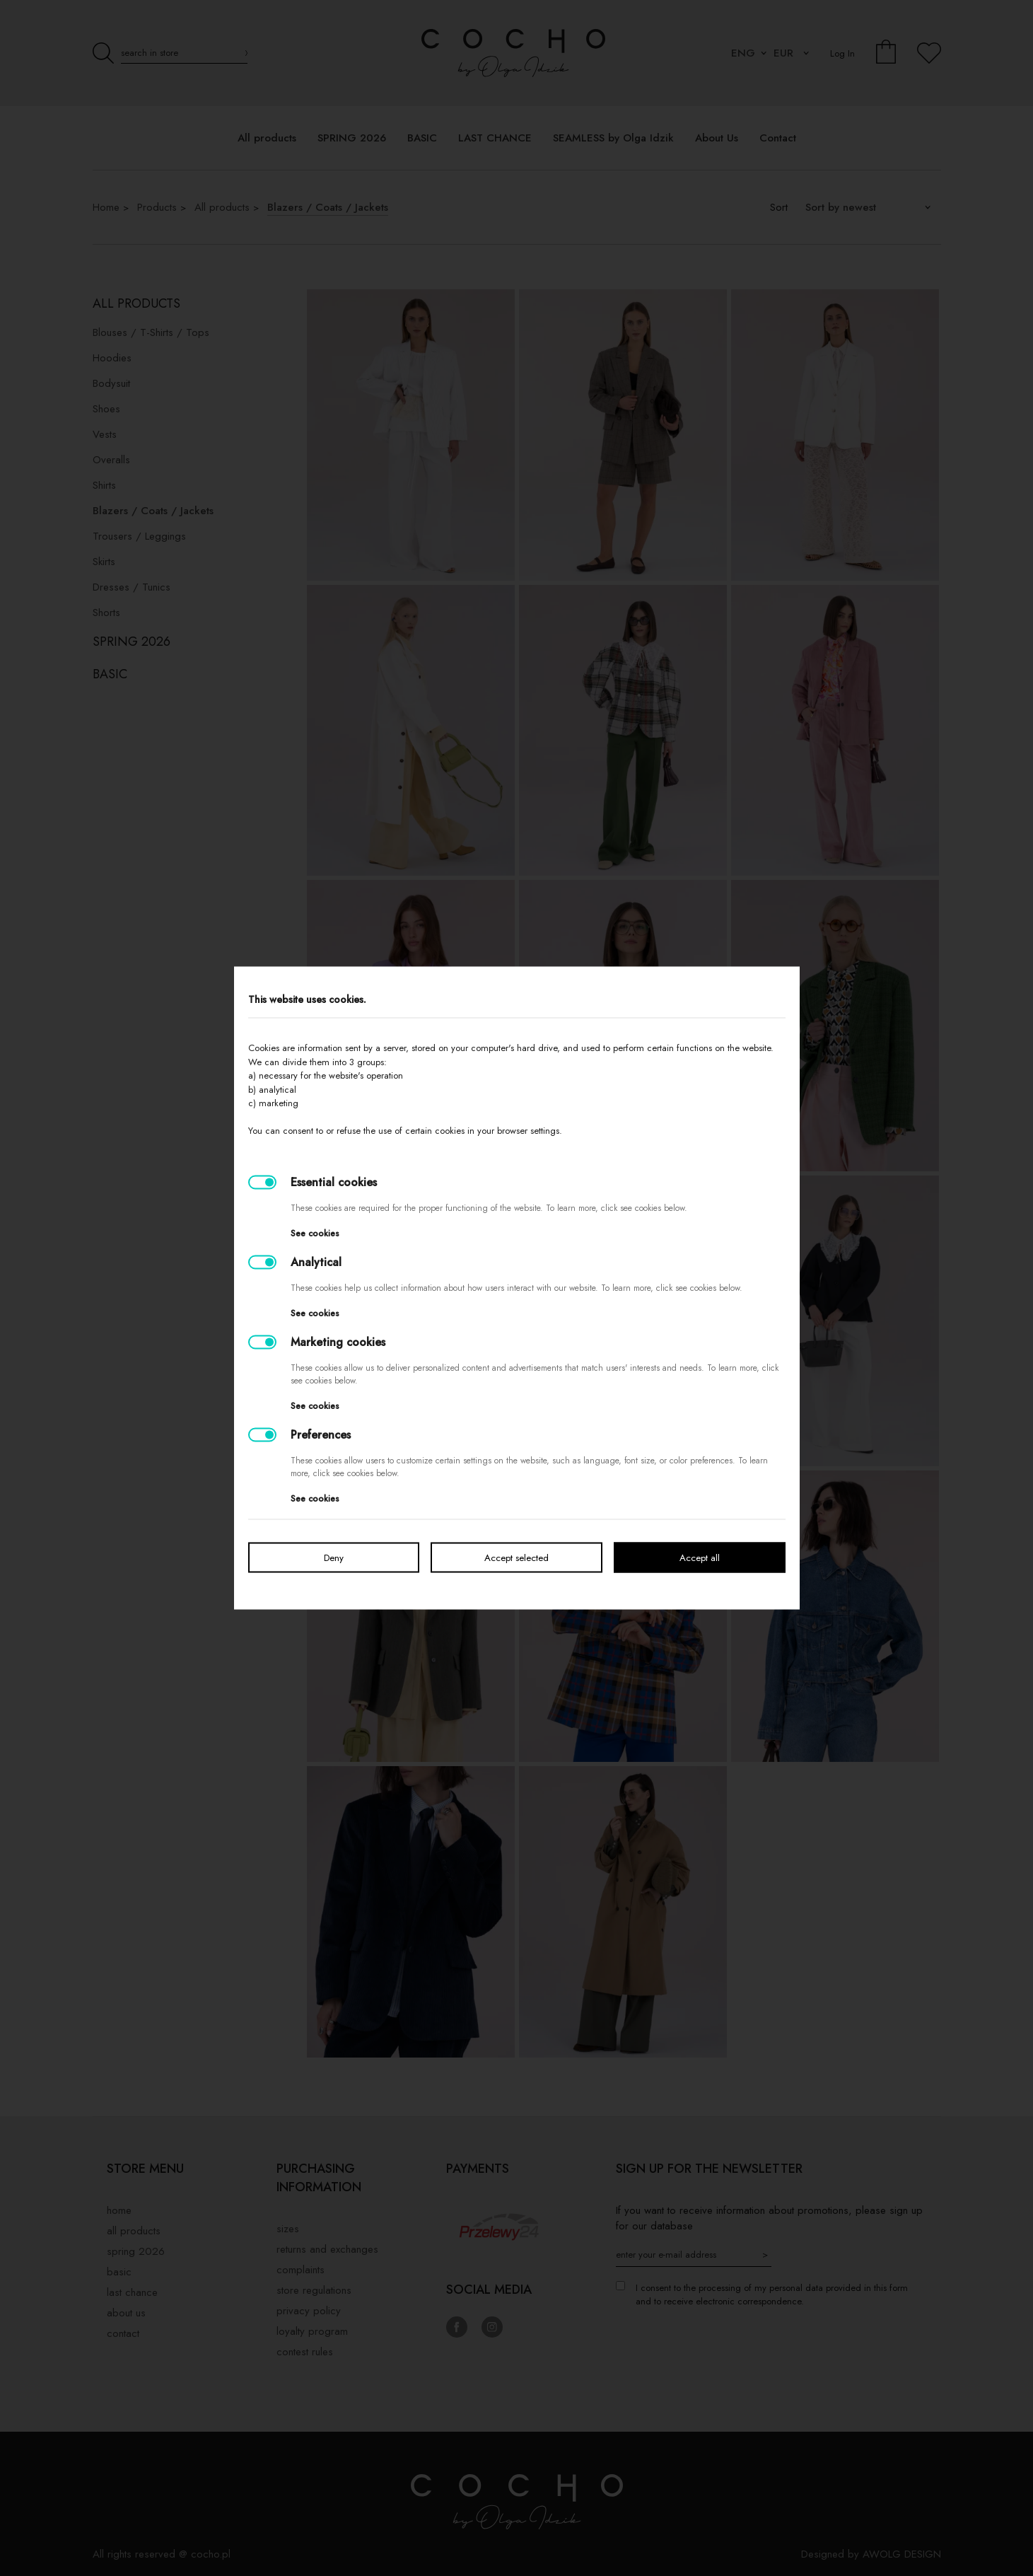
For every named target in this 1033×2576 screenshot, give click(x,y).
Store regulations (313, 2290)
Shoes (106, 409)
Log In (842, 53)
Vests (105, 434)
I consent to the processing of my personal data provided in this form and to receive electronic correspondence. (772, 2294)
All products (222, 207)
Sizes (287, 2228)
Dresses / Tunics (131, 587)
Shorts (106, 612)
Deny (334, 1558)
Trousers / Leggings (139, 536)
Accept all (699, 1558)
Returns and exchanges (327, 2249)
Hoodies (112, 358)
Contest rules (304, 2352)
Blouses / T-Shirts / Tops (151, 332)
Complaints (300, 2270)
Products (157, 207)
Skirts (104, 561)
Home (106, 207)
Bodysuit (111, 383)
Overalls (111, 460)
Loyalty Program (312, 2331)
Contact (123, 2333)
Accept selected (516, 1558)
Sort (779, 207)
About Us (126, 2313)
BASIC (110, 674)
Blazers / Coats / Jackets (327, 207)
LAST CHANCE (132, 2292)
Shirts (104, 485)
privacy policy (308, 2311)
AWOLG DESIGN (902, 2554)
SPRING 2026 (131, 641)
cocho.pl (210, 2554)
